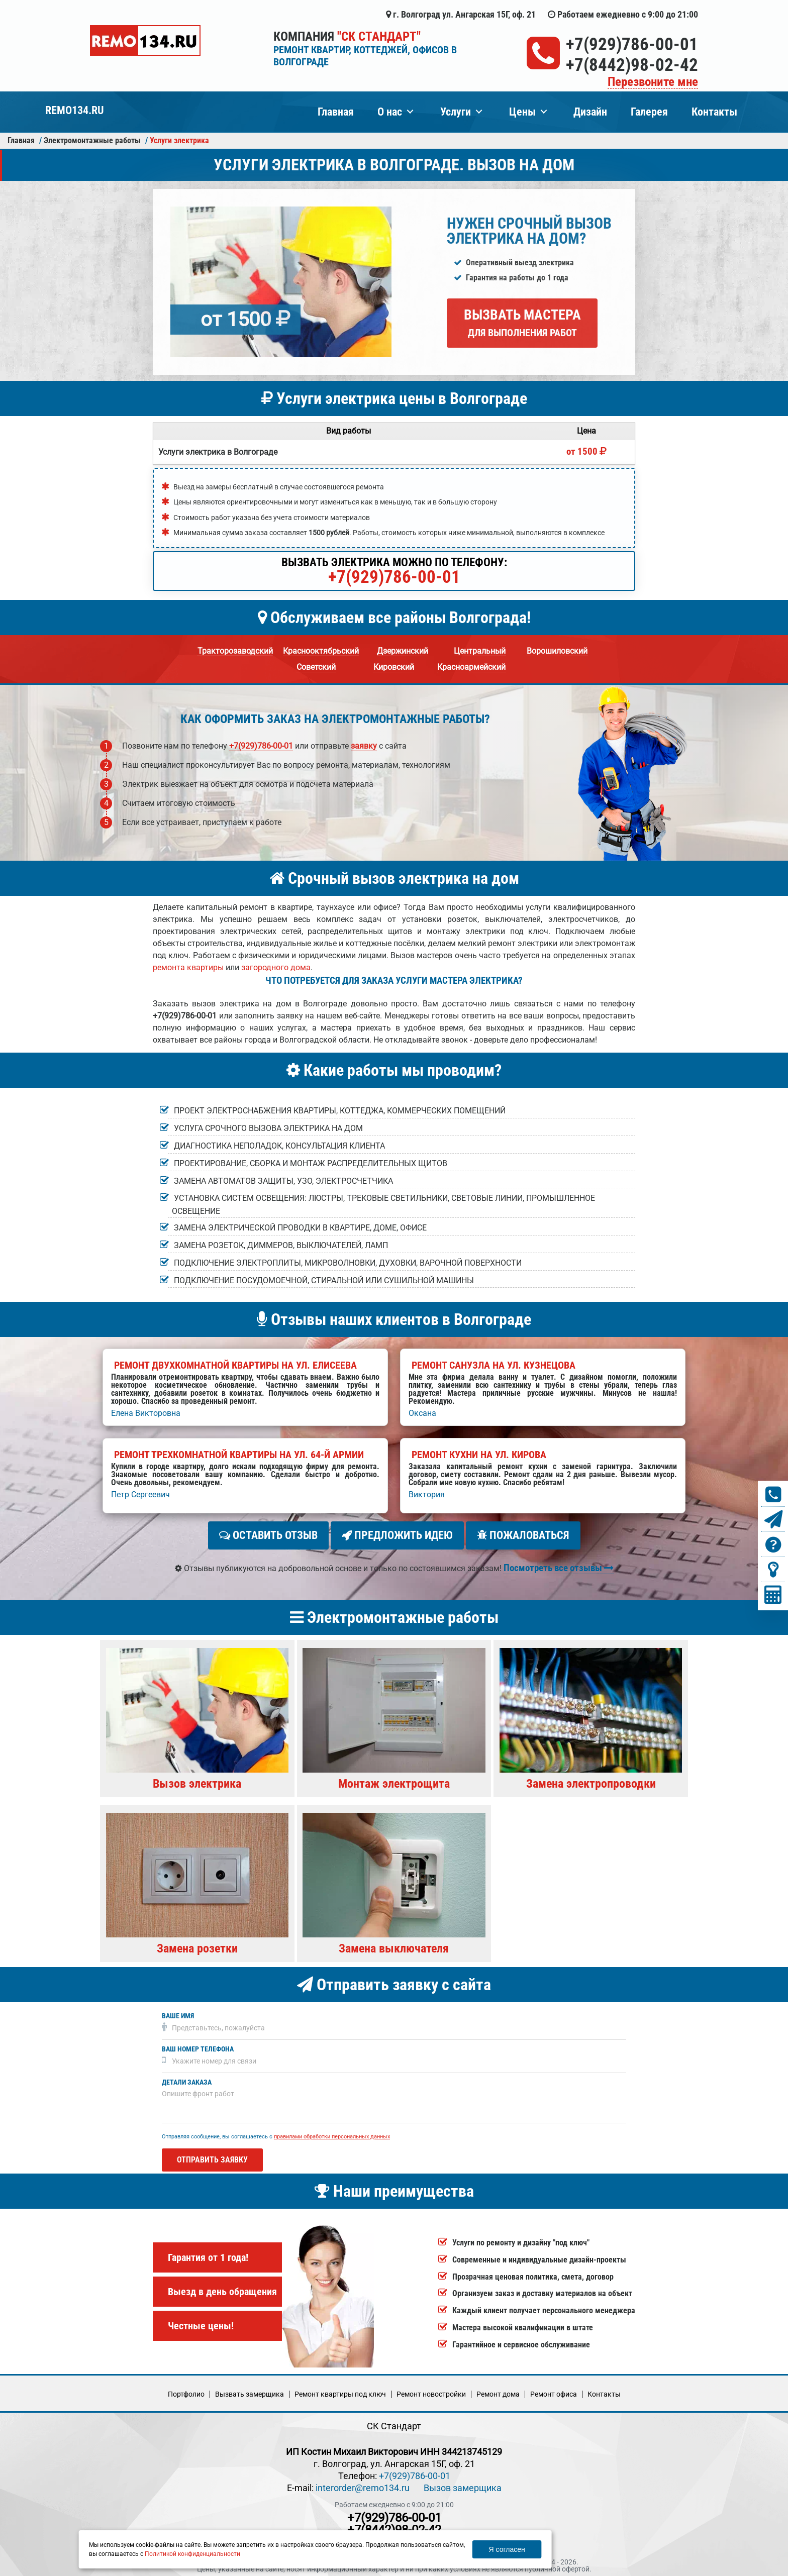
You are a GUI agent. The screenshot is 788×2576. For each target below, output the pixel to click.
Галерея (649, 111)
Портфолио (186, 2390)
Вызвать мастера (522, 322)
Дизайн (590, 111)
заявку (364, 746)
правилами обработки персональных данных (332, 2132)
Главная (336, 111)
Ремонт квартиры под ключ (340, 2390)
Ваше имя (178, 2012)
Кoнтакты (604, 2390)
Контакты (714, 111)
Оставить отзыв (268, 1535)
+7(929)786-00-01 (632, 44)
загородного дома (276, 967)
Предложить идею (397, 1535)
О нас (389, 111)
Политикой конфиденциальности (192, 2553)
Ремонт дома (498, 2390)
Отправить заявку (212, 2155)
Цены (522, 111)
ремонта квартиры (188, 967)
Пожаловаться (523, 1535)
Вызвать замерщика (249, 2390)
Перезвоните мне (653, 82)
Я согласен (507, 2549)
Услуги (455, 111)
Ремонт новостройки (431, 2390)
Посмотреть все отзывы (559, 1564)
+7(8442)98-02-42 (632, 65)
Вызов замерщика (463, 2484)
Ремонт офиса (553, 2390)
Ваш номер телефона (198, 2045)
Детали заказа (187, 2078)
